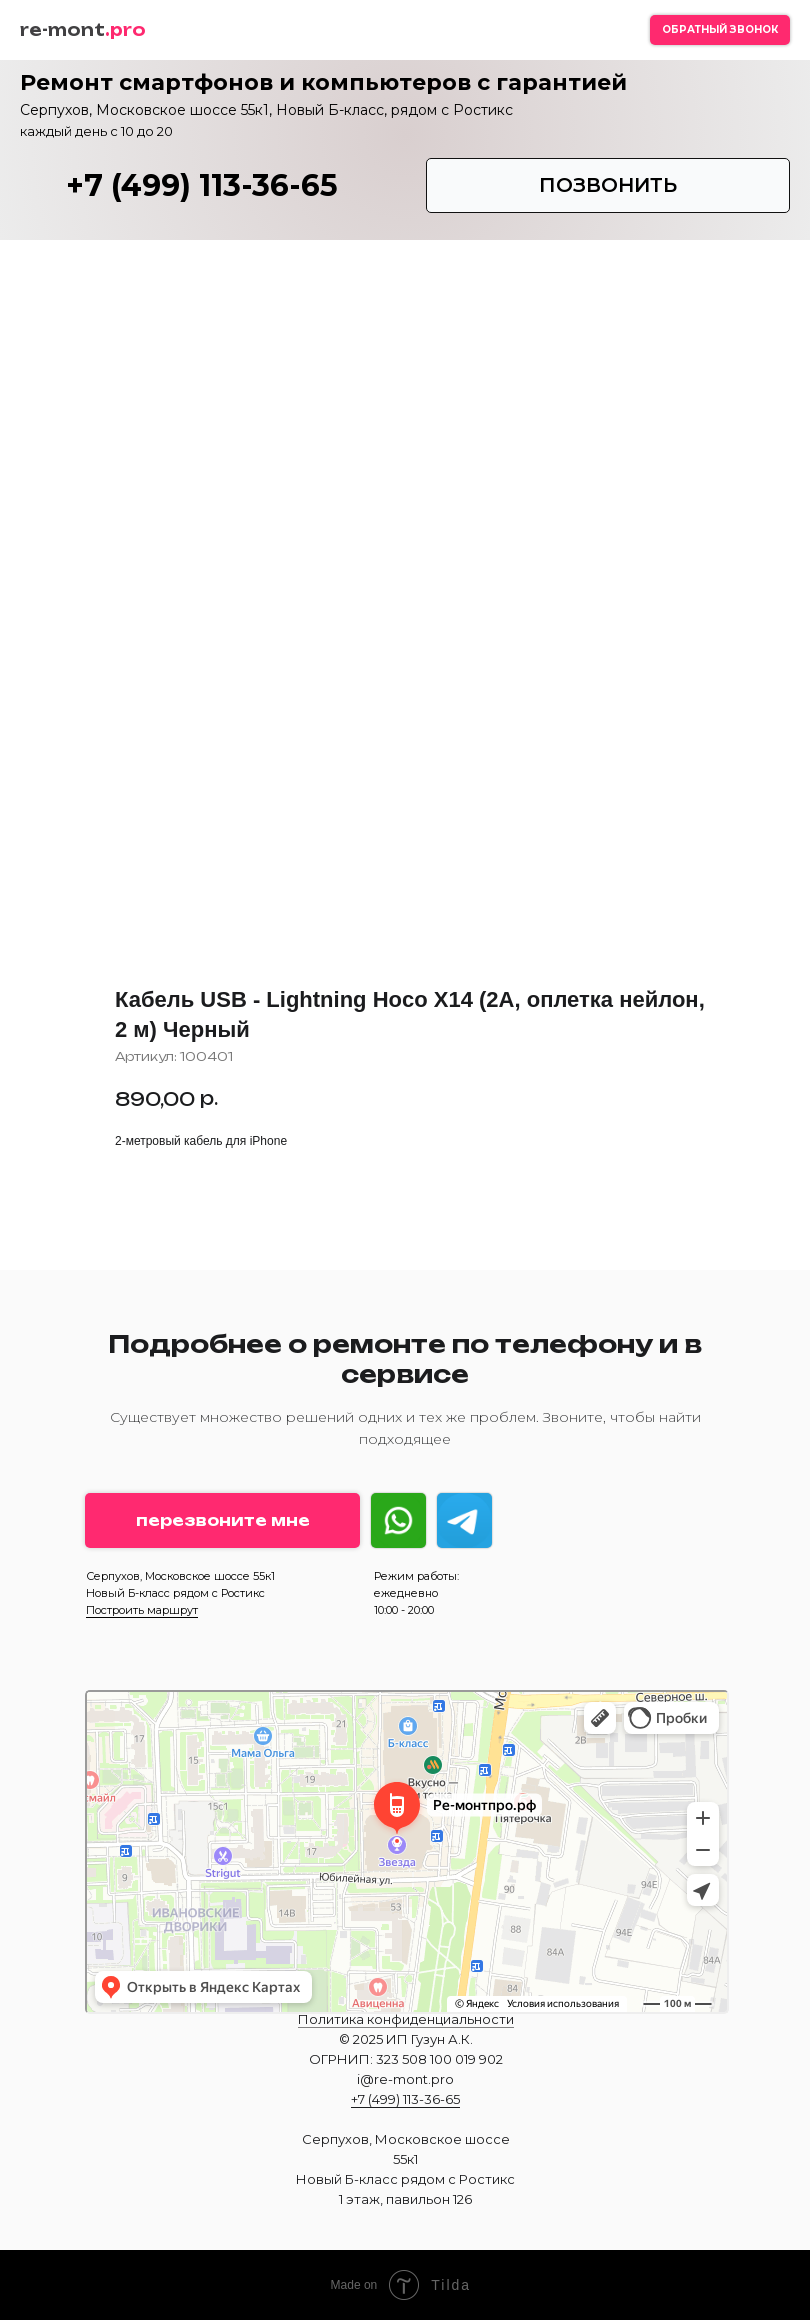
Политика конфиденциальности (406, 2019)
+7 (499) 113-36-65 (202, 185)
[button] (720, 30)
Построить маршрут (142, 1610)
